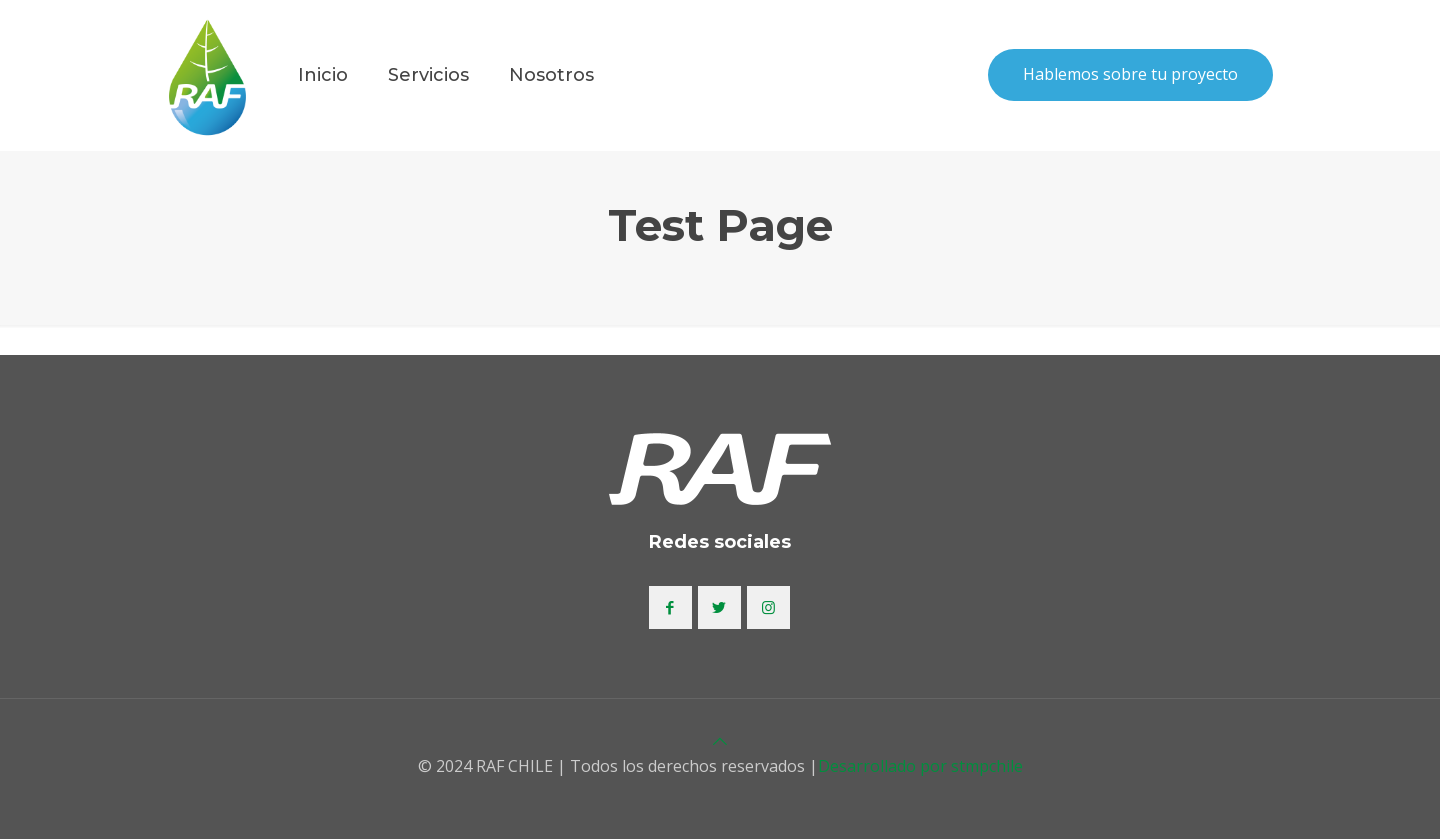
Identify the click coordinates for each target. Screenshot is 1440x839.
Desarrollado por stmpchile (920, 766)
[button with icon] (670, 607)
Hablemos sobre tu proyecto (1130, 74)
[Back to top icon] (720, 741)
